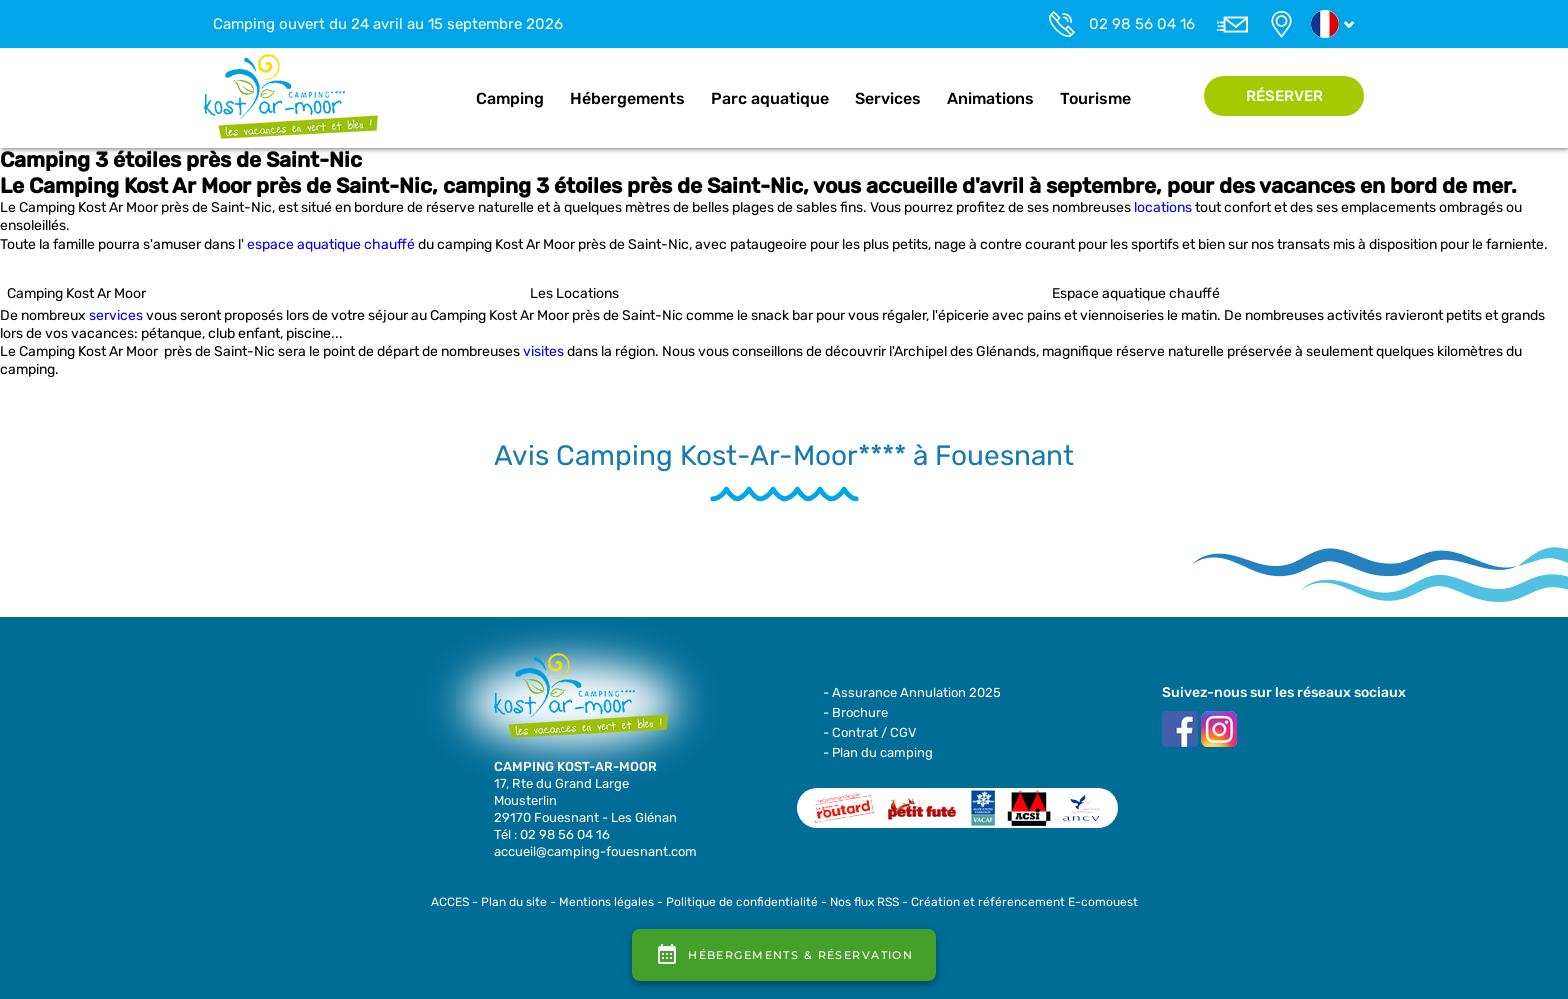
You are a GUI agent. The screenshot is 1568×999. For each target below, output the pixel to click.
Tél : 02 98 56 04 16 (552, 834)
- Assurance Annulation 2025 (912, 692)
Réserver (1284, 96)
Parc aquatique (770, 98)
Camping (510, 98)
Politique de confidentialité (742, 902)
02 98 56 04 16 (1142, 24)
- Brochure (855, 712)
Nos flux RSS (864, 902)
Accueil (442, 99)
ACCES (450, 902)
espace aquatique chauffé (331, 244)
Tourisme (1095, 98)
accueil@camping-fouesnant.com (595, 851)
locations (1163, 207)
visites (543, 351)
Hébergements (627, 98)
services (116, 315)
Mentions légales (606, 902)
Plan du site (514, 902)
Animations (990, 98)
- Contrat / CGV (870, 732)
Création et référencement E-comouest (1024, 902)
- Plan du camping (878, 752)
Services (888, 98)
